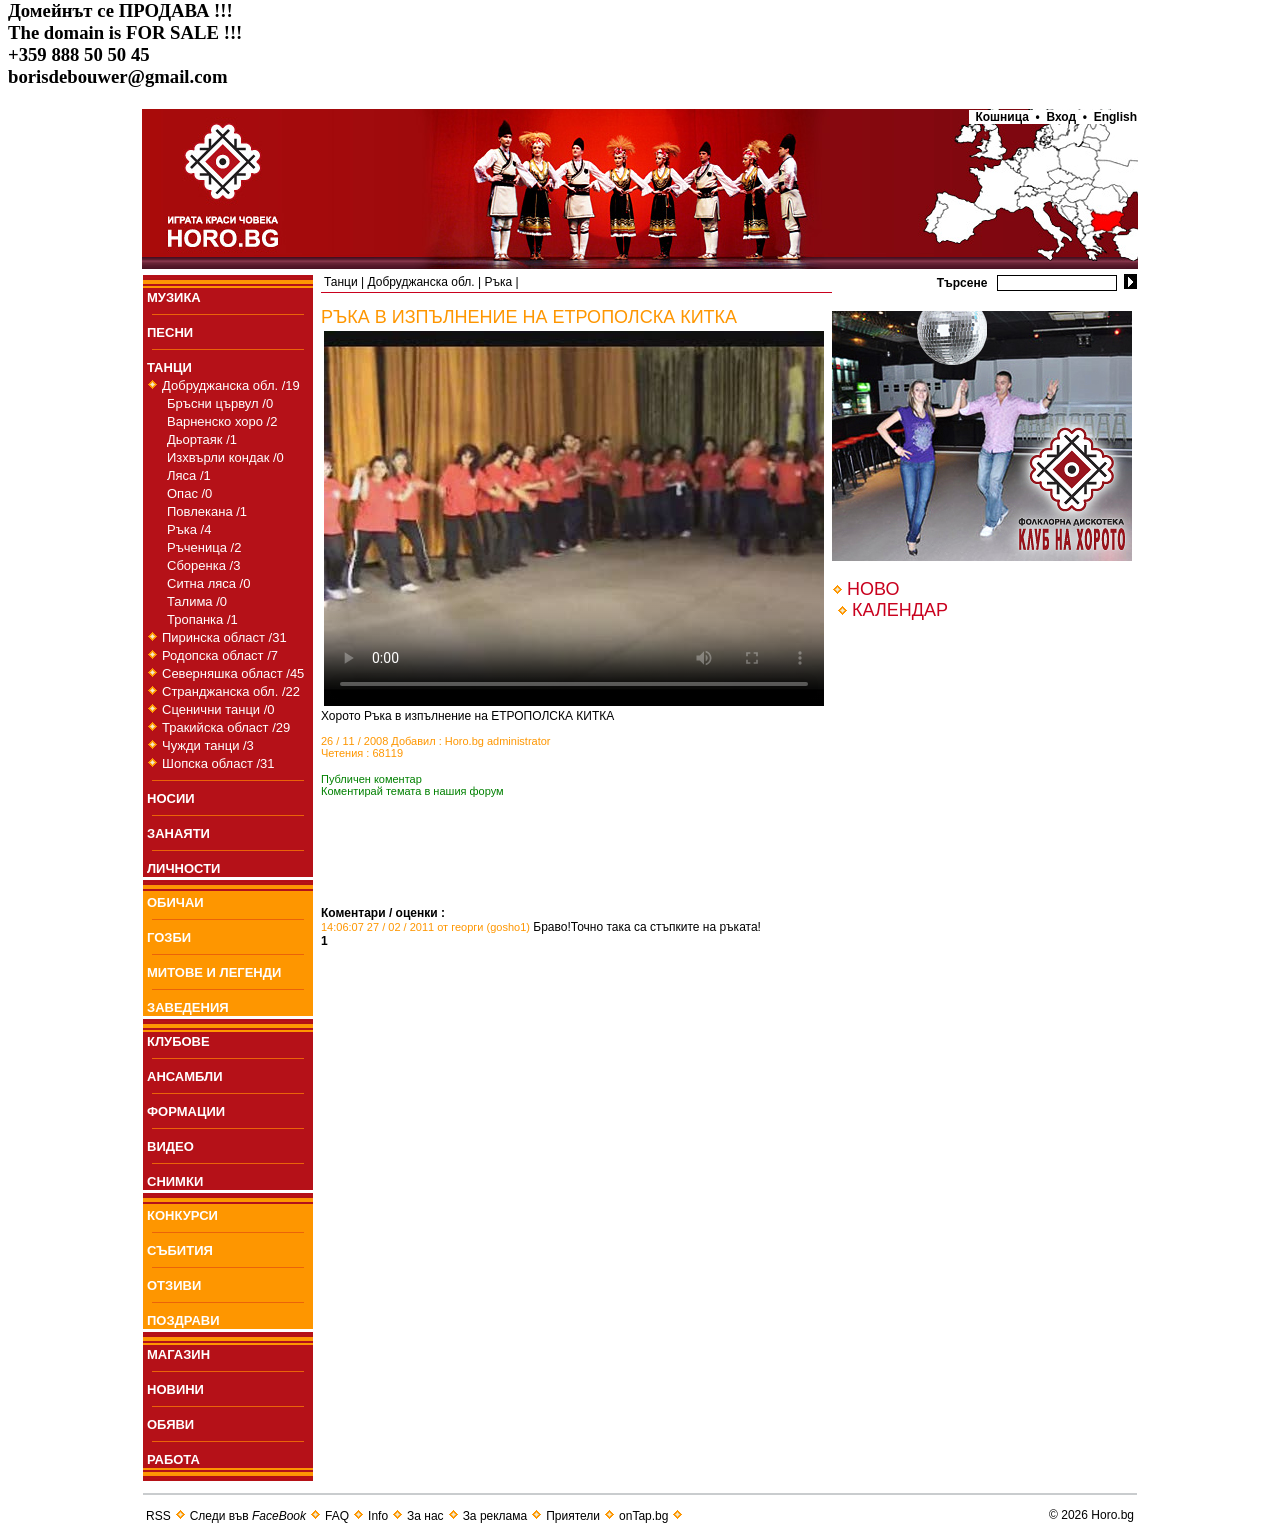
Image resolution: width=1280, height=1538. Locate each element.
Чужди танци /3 (208, 745)
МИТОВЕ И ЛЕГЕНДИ (214, 972)
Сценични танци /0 (218, 709)
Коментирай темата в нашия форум (412, 791)
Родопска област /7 (220, 655)
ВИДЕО (170, 1146)
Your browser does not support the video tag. (574, 518)
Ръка (498, 282)
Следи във (248, 1516)
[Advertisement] (555, 876)
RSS (158, 1516)
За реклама (495, 1516)
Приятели (573, 1516)
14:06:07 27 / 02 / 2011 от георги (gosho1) (425, 927)
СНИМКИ (175, 1181)
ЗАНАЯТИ (178, 833)
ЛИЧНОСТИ (183, 868)
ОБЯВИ (170, 1424)
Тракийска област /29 (226, 727)
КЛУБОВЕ (178, 1041)
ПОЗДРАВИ (183, 1320)
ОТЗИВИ (174, 1285)
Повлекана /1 (207, 511)
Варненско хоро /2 (222, 421)
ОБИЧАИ (175, 902)
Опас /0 (189, 493)
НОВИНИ (175, 1389)
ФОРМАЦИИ (186, 1111)
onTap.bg (643, 1516)
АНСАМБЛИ (185, 1076)
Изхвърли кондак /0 (225, 457)
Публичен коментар (371, 779)
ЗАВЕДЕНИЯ (188, 1007)
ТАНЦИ (169, 367)
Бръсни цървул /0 (220, 403)
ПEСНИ (170, 332)
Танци (341, 282)
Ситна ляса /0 (208, 583)
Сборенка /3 (203, 565)
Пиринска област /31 (224, 637)
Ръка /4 (189, 529)
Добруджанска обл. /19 (231, 385)
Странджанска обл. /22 (231, 691)
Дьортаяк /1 (202, 439)
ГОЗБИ (169, 937)
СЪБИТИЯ (180, 1250)
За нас (425, 1516)
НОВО (873, 589)
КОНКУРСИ (182, 1215)
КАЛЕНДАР (900, 610)
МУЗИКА (174, 297)
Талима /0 (197, 601)
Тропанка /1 (202, 619)
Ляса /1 (189, 475)
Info (378, 1516)
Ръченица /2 (204, 547)
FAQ (337, 1516)
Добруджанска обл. (420, 282)
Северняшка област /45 (233, 673)
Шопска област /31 (218, 763)
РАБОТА (173, 1459)
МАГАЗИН (178, 1354)
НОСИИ (171, 798)
